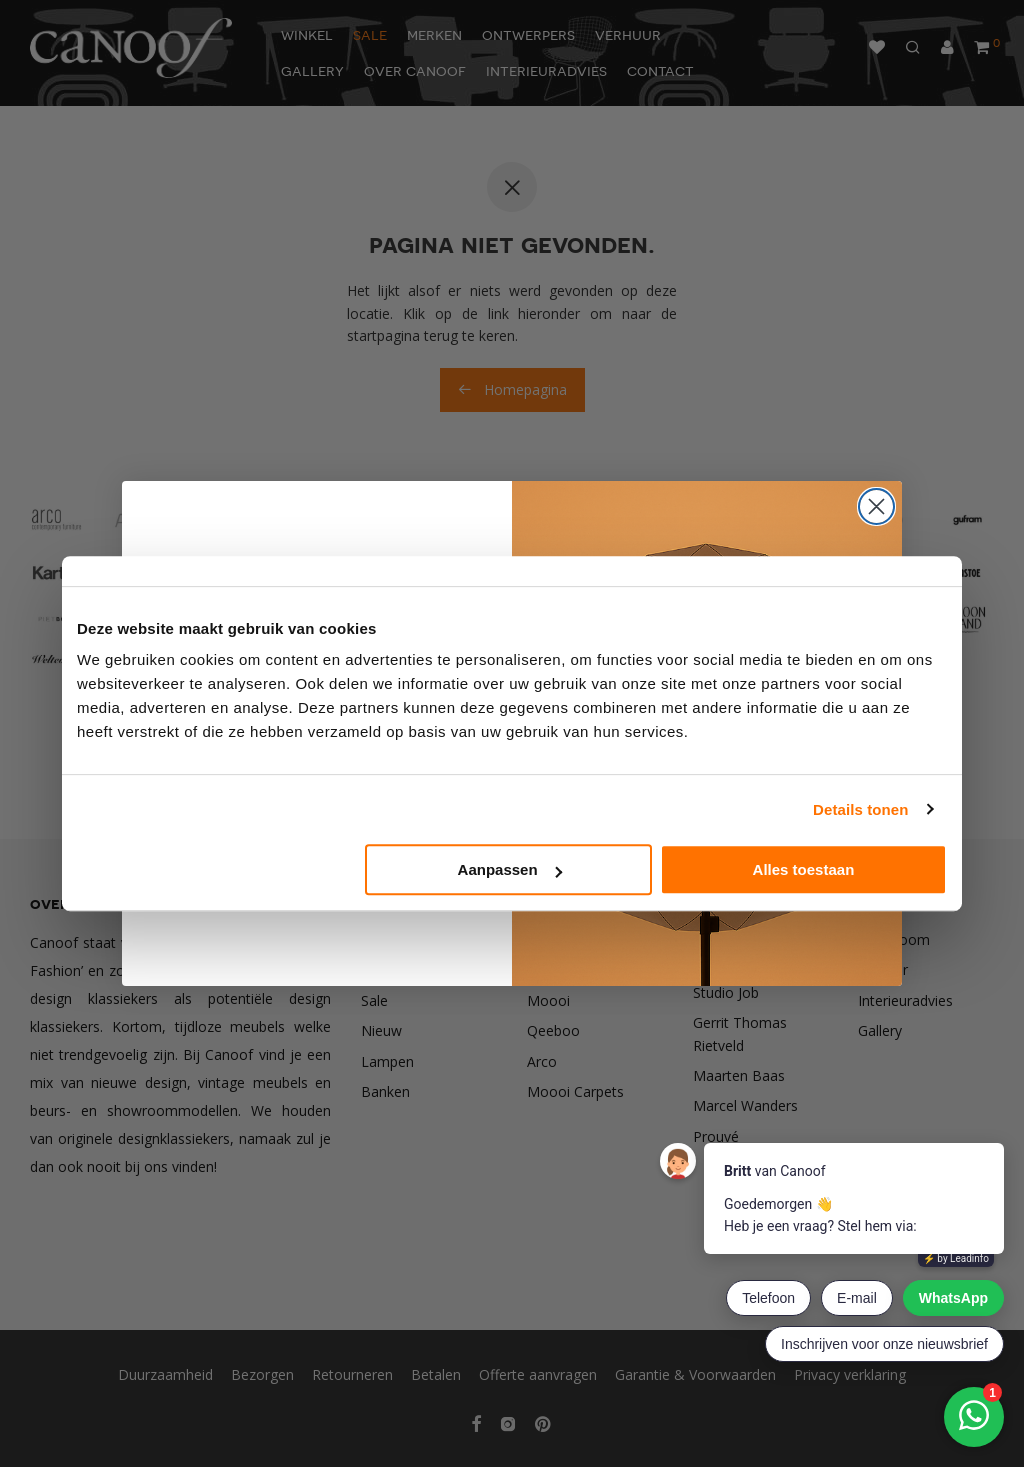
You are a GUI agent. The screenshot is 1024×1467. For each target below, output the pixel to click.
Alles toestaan (804, 869)
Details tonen (860, 809)
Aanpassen (510, 869)
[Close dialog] (876, 506)
